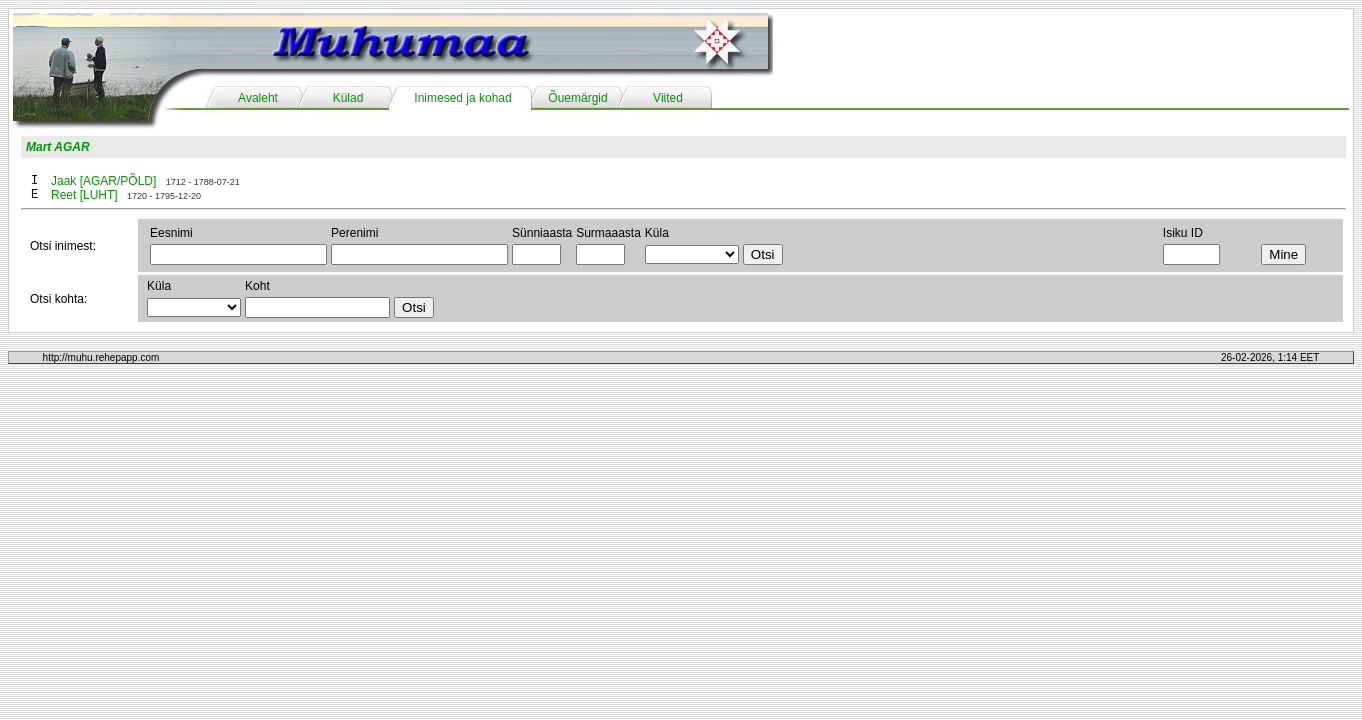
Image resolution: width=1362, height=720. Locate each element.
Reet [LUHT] (84, 195)
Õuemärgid (577, 98)
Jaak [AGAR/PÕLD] (103, 181)
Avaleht (258, 98)
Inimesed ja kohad (462, 98)
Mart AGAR (58, 147)
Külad (348, 98)
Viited (668, 98)
